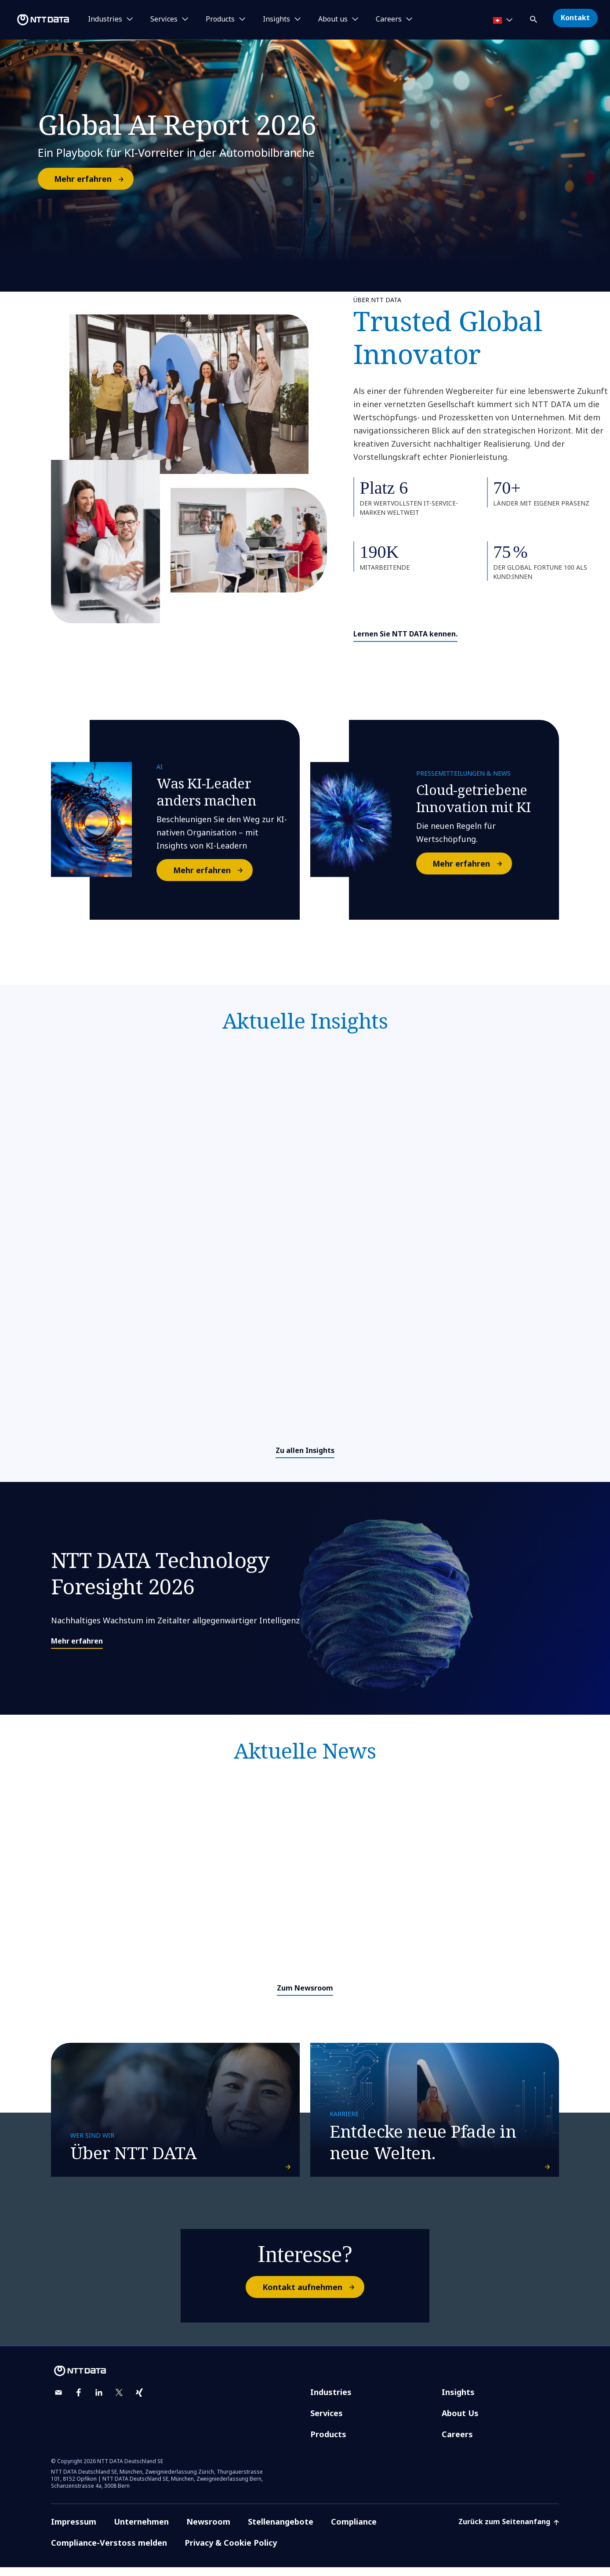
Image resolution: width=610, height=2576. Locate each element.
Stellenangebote (280, 2530)
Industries (331, 2400)
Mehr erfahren (93, 178)
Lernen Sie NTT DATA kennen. (405, 634)
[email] (58, 2401)
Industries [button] (105, 19)
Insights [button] (276, 19)
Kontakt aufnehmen (312, 2295)
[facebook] (78, 2401)
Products (328, 2443)
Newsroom (208, 2530)
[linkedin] (98, 2401)
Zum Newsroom (305, 1988)
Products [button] (220, 19)
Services (326, 2422)
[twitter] (119, 2401)
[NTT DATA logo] (36, 20)
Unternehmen (141, 2530)
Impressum (73, 2530)
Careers (457, 2443)
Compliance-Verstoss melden (109, 2551)
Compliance (354, 2530)
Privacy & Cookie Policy (231, 2551)
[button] (534, 17)
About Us (460, 2422)
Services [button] (164, 19)
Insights (458, 2400)
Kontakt (575, 17)
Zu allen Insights (305, 1450)
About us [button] (333, 19)
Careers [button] (389, 19)
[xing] (139, 2401)
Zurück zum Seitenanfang (508, 2530)
